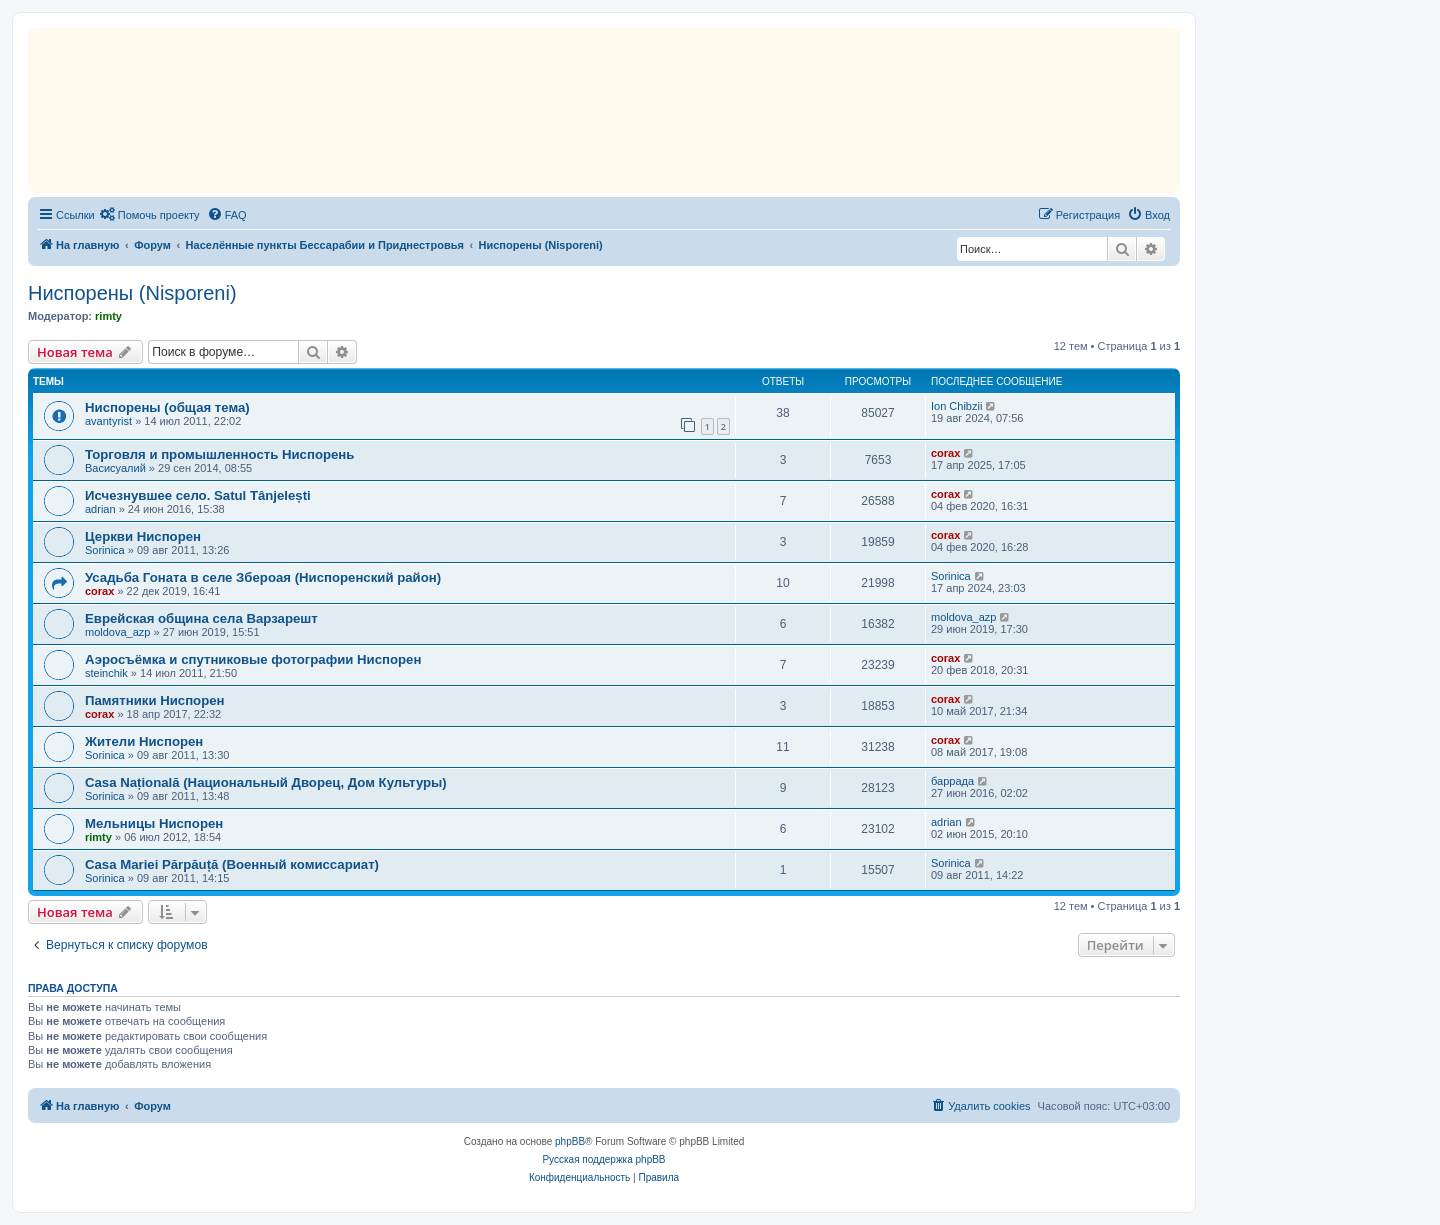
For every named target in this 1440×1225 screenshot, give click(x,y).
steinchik (106, 673)
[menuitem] (150, 215)
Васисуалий (115, 468)
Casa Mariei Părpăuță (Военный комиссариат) (232, 864)
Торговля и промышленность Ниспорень (219, 454)
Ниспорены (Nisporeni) (132, 293)
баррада (952, 781)
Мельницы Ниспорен (154, 823)
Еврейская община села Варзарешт (201, 618)
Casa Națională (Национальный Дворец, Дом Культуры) (266, 782)
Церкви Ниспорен (143, 536)
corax (945, 453)
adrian (100, 509)
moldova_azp (117, 632)
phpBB (570, 1141)
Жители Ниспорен (144, 741)
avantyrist (108, 421)
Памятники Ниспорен (155, 700)
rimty (108, 316)
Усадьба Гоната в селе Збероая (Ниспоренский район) (263, 577)
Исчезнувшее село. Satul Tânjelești (198, 495)
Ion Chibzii (956, 406)
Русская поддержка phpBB (603, 1159)
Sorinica (105, 550)
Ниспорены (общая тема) (167, 407)
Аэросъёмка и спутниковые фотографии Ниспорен (253, 659)
